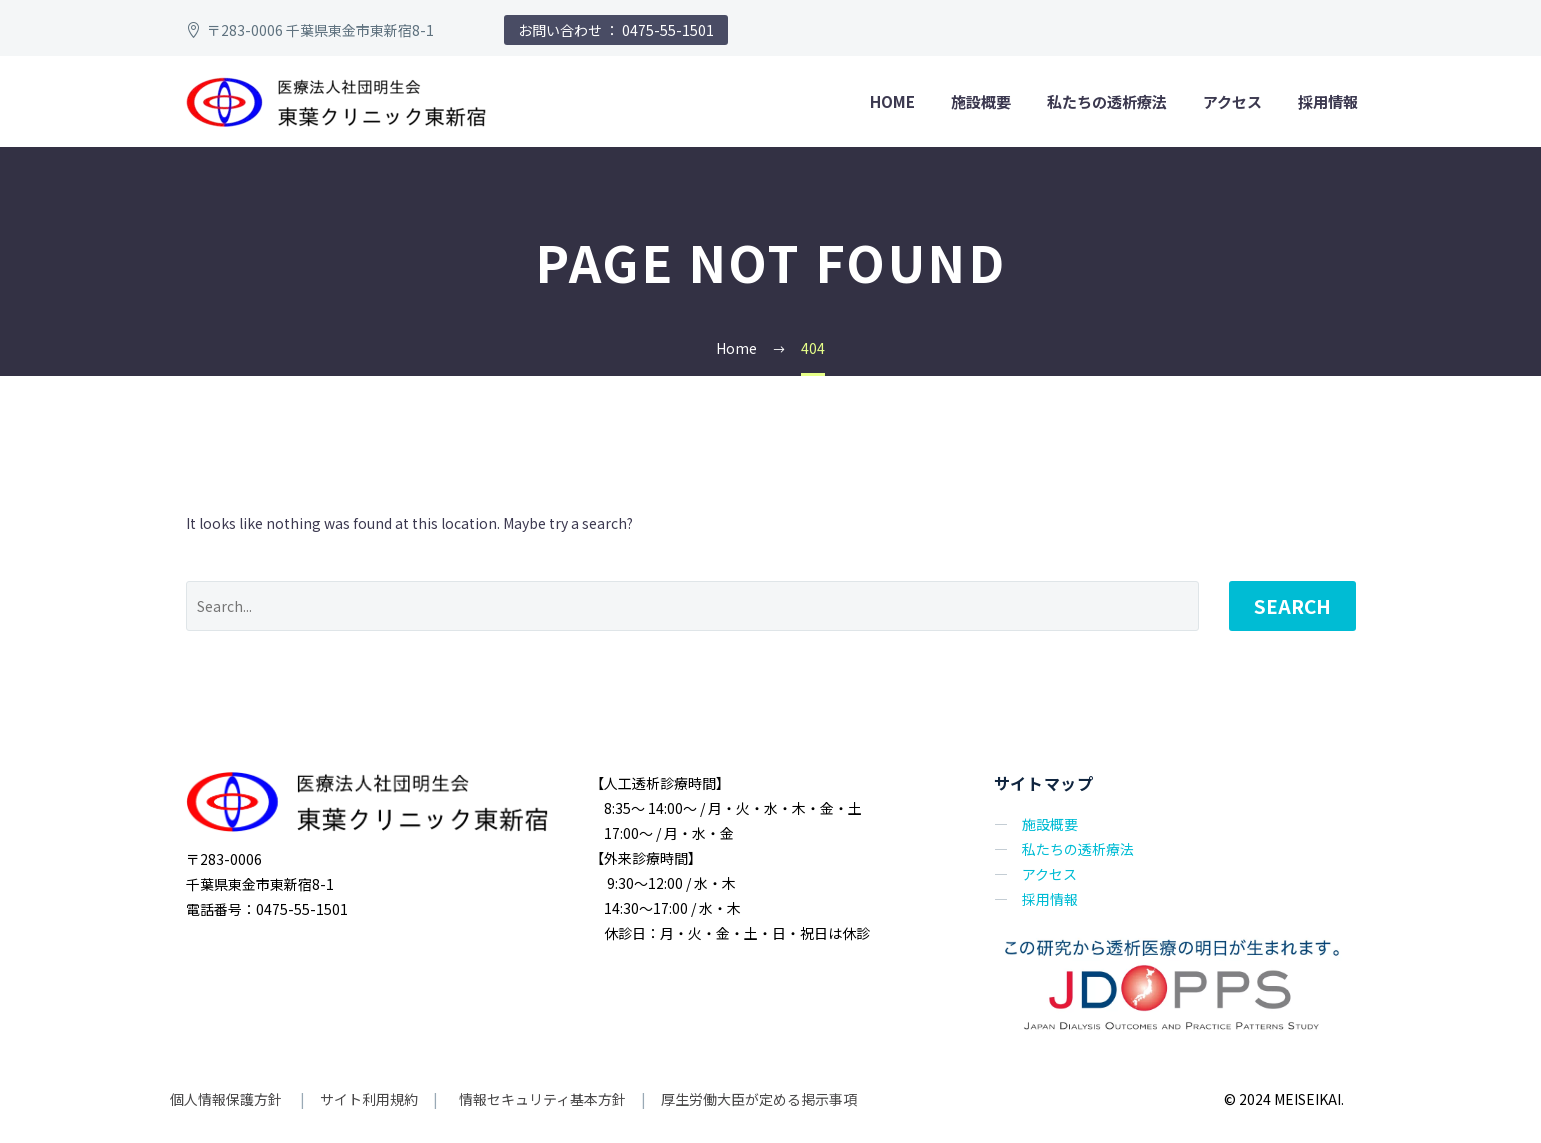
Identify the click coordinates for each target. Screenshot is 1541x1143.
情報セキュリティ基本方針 (541, 1099)
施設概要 (981, 101)
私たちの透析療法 (1107, 101)
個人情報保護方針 (227, 1099)
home (892, 101)
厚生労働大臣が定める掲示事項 (759, 1099)
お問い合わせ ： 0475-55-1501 (616, 30)
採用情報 (1328, 101)
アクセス (1232, 101)
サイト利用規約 (367, 1099)
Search (1292, 605)
